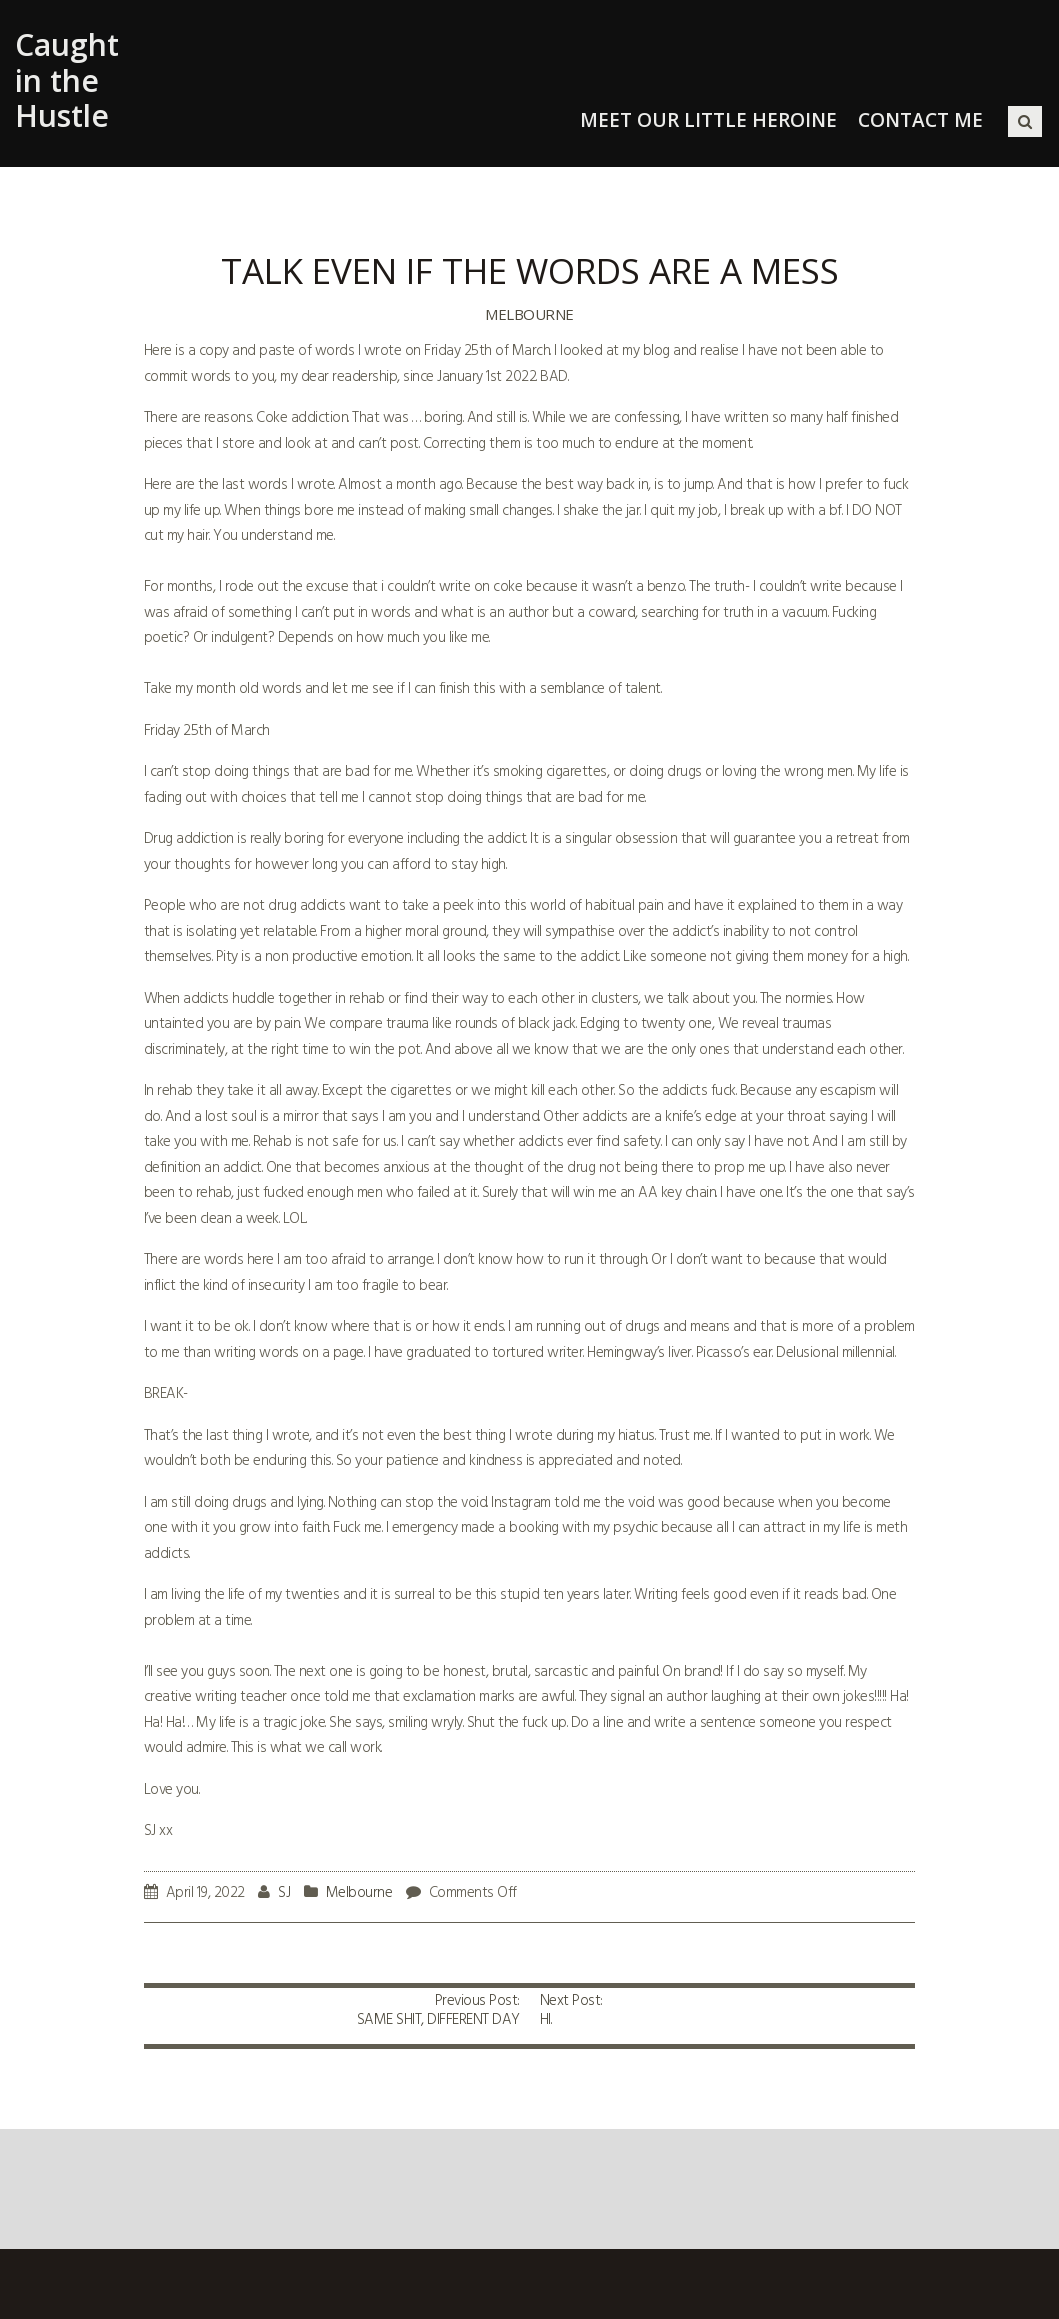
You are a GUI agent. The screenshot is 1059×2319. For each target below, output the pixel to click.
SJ (284, 1893)
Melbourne (529, 314)
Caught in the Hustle (67, 80)
